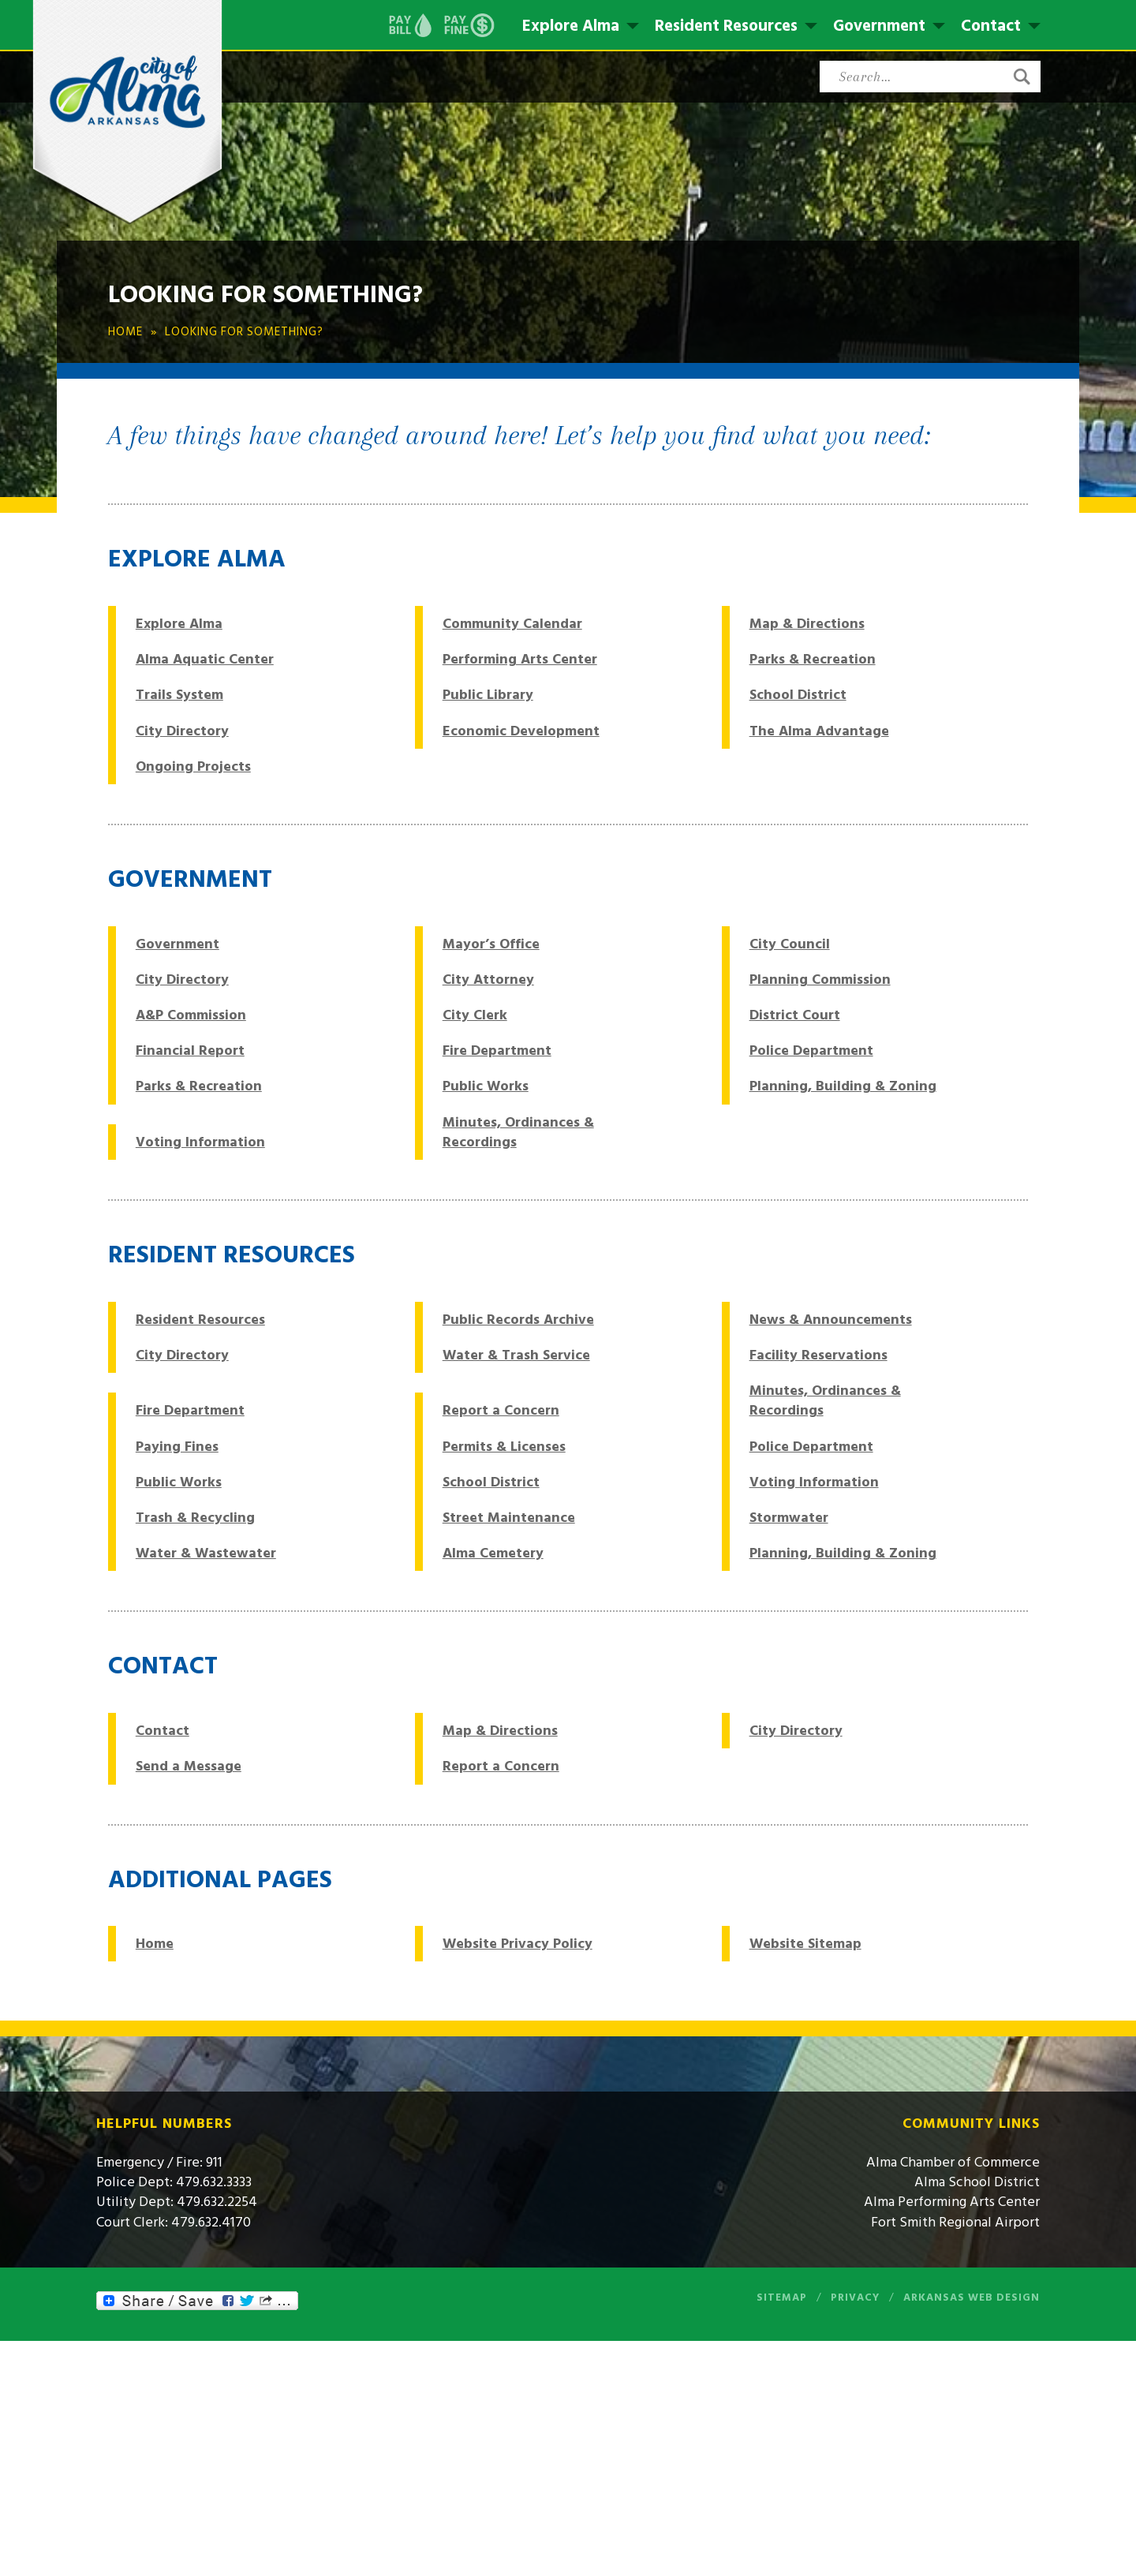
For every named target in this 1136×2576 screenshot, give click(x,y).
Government (879, 26)
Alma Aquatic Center (205, 659)
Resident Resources (726, 26)
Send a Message (188, 1766)
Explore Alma (570, 26)
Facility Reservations (818, 1355)
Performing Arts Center (520, 659)
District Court (794, 1015)
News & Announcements (830, 1319)
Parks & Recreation (812, 659)
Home (155, 1943)
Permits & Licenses (504, 1446)
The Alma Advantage (819, 731)
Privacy (855, 2297)
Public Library (488, 694)
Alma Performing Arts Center (952, 2201)
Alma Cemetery (493, 1553)
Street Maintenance (509, 1517)
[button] (1021, 76)
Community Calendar (512, 623)
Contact (991, 26)
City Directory (182, 731)
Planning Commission (820, 979)
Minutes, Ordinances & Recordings (518, 1132)
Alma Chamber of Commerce (953, 2162)
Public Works (486, 1086)
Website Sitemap (805, 1943)
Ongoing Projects (193, 766)
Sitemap (782, 2297)
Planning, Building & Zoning (842, 1086)
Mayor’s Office (491, 944)
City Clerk (475, 1015)
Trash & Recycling (195, 1517)
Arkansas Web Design (971, 2297)
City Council (789, 944)
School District (797, 694)
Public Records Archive (518, 1319)
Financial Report (190, 1050)
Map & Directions (807, 623)
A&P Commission (191, 1015)
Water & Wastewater (206, 1553)
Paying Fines (177, 1446)
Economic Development (521, 731)
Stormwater (788, 1517)
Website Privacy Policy (517, 1943)
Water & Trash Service (516, 1355)
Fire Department (497, 1050)
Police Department (811, 1050)
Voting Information (200, 1142)
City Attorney (488, 979)
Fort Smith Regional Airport (955, 2222)
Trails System (179, 694)
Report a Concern (501, 1410)
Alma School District (977, 2181)
